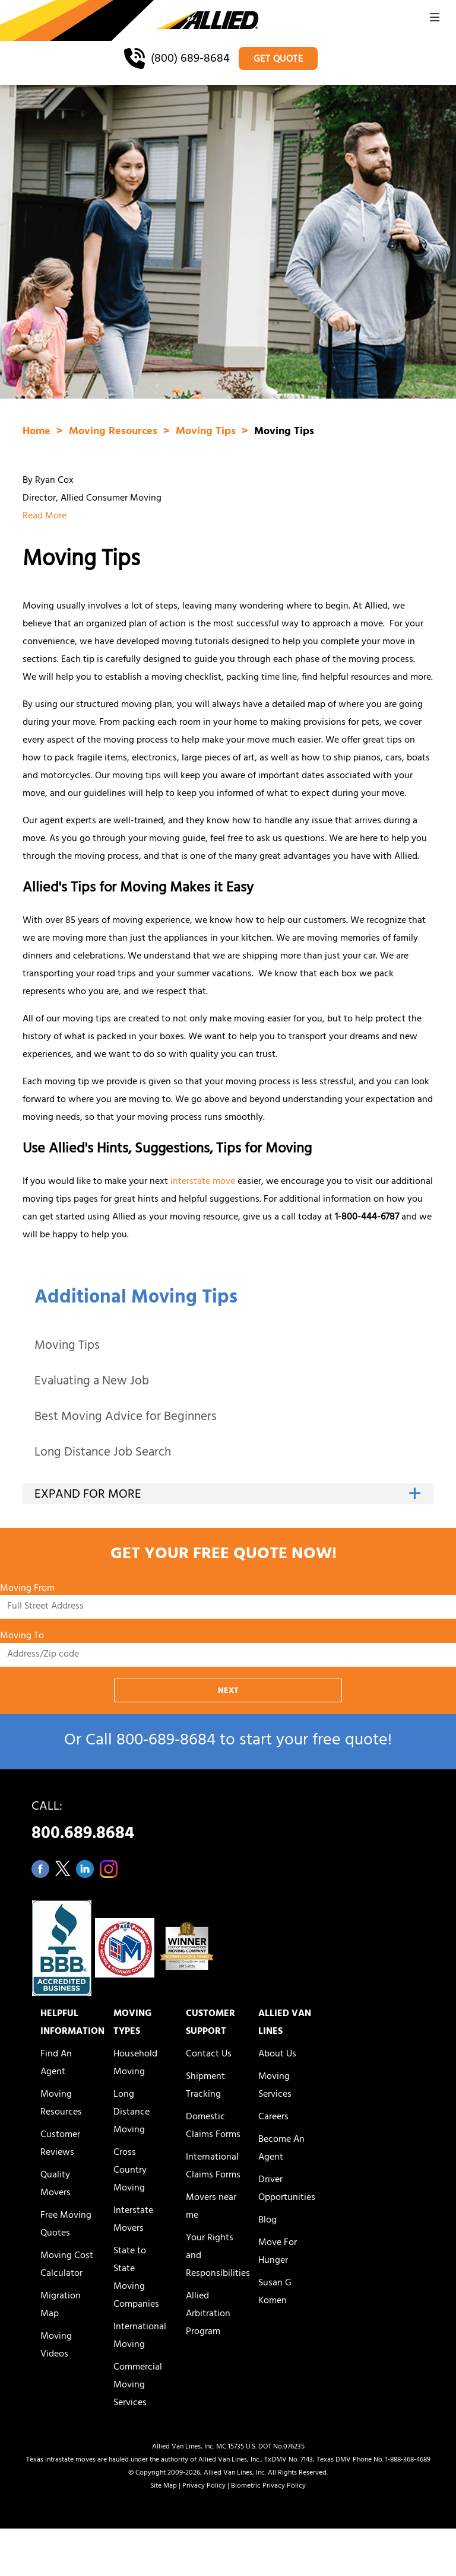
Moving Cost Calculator (66, 2265)
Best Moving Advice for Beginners (125, 1417)
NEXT (228, 1691)
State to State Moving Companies (136, 2278)
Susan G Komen (275, 2292)
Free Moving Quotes (65, 2225)
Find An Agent (56, 2063)
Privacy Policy (204, 2486)
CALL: (227, 1823)
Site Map (163, 2486)
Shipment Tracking (205, 2086)
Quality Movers (55, 2184)
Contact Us (209, 2055)
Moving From (27, 1589)
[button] (435, 20)
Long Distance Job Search (102, 1453)
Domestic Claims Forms (213, 2126)
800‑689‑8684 (166, 1741)
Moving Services (275, 2086)
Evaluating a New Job (91, 1382)
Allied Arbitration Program (208, 2314)
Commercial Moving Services (137, 2385)
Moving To (22, 1637)
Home (38, 432)
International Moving (139, 2336)
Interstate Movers (133, 2220)
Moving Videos (56, 2346)
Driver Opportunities (286, 2189)
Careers (273, 2117)
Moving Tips (67, 1346)
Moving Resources (114, 432)
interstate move (202, 1182)
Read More (44, 517)
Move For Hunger (277, 2252)
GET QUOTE (278, 60)
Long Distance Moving (131, 2112)
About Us (277, 2055)
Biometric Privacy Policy (268, 2486)
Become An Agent (281, 2149)
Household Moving (135, 2063)
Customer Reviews (60, 2144)
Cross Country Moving (130, 2171)
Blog (267, 2221)
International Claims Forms (213, 2167)
